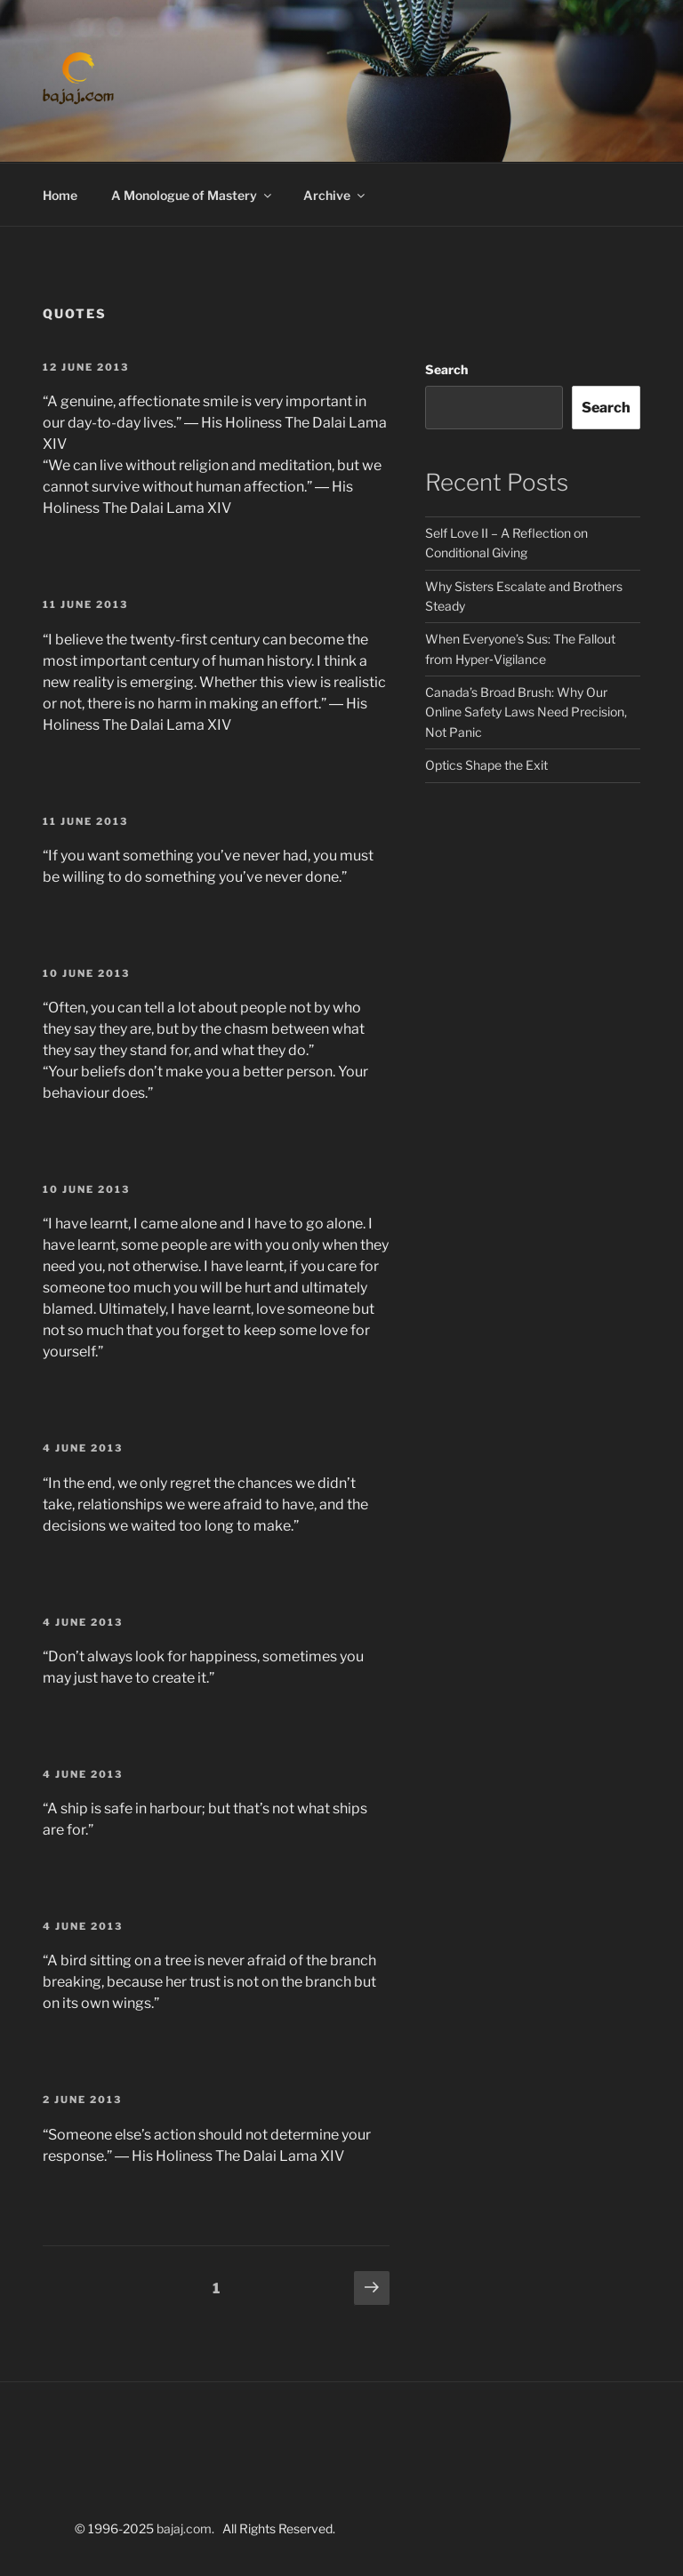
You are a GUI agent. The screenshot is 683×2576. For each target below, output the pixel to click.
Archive (335, 195)
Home (60, 195)
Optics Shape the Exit (486, 764)
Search (446, 369)
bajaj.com (184, 2528)
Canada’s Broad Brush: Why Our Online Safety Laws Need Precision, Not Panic (526, 712)
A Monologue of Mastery (192, 195)
